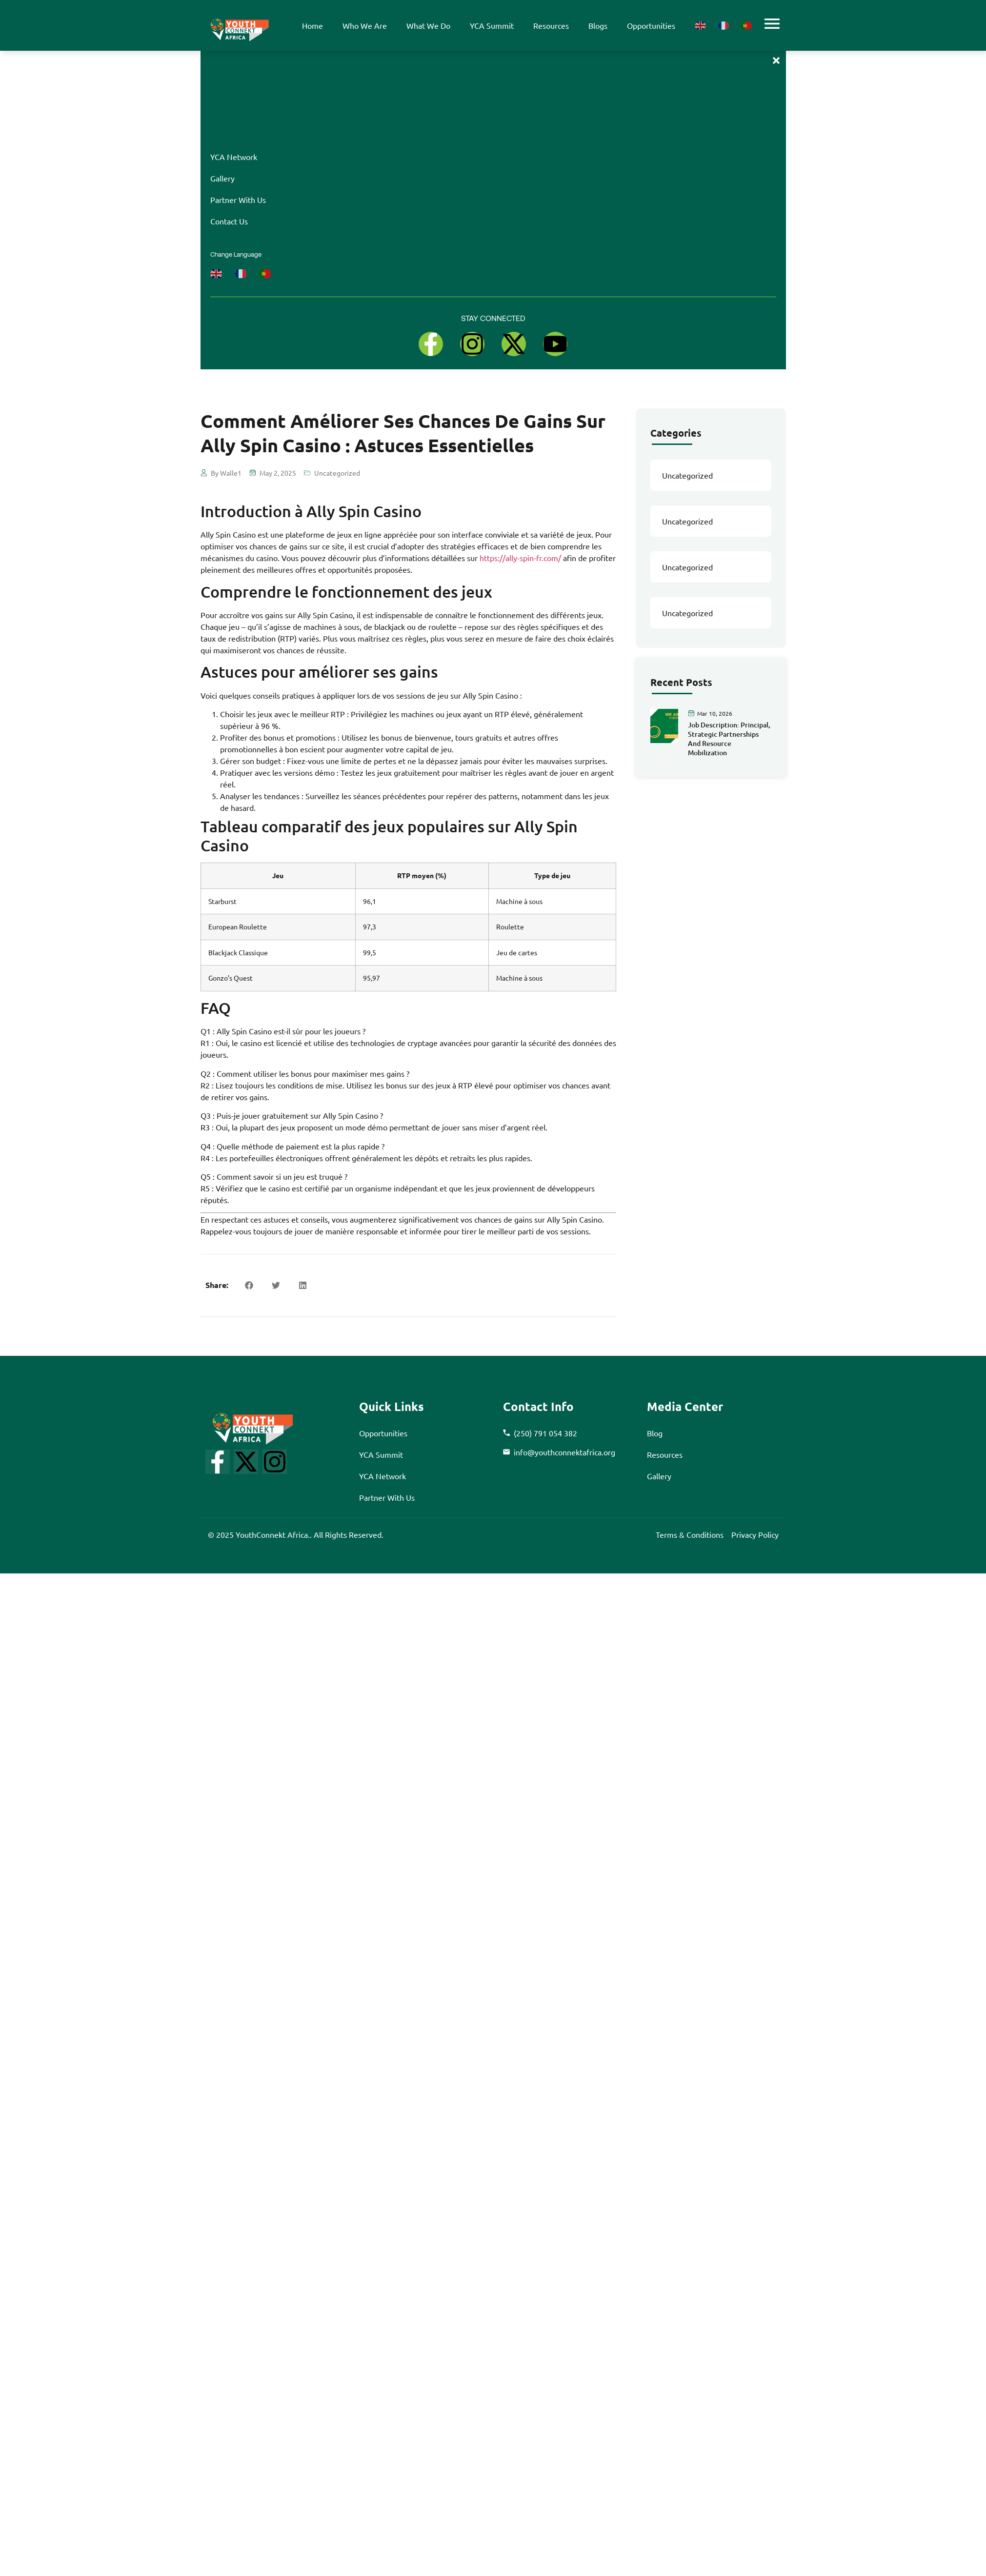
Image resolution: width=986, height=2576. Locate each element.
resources (551, 25)
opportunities (651, 25)
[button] (249, 1285)
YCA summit (492, 25)
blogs (597, 25)
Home (312, 25)
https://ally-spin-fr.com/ (520, 558)
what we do (428, 25)
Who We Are (364, 25)
